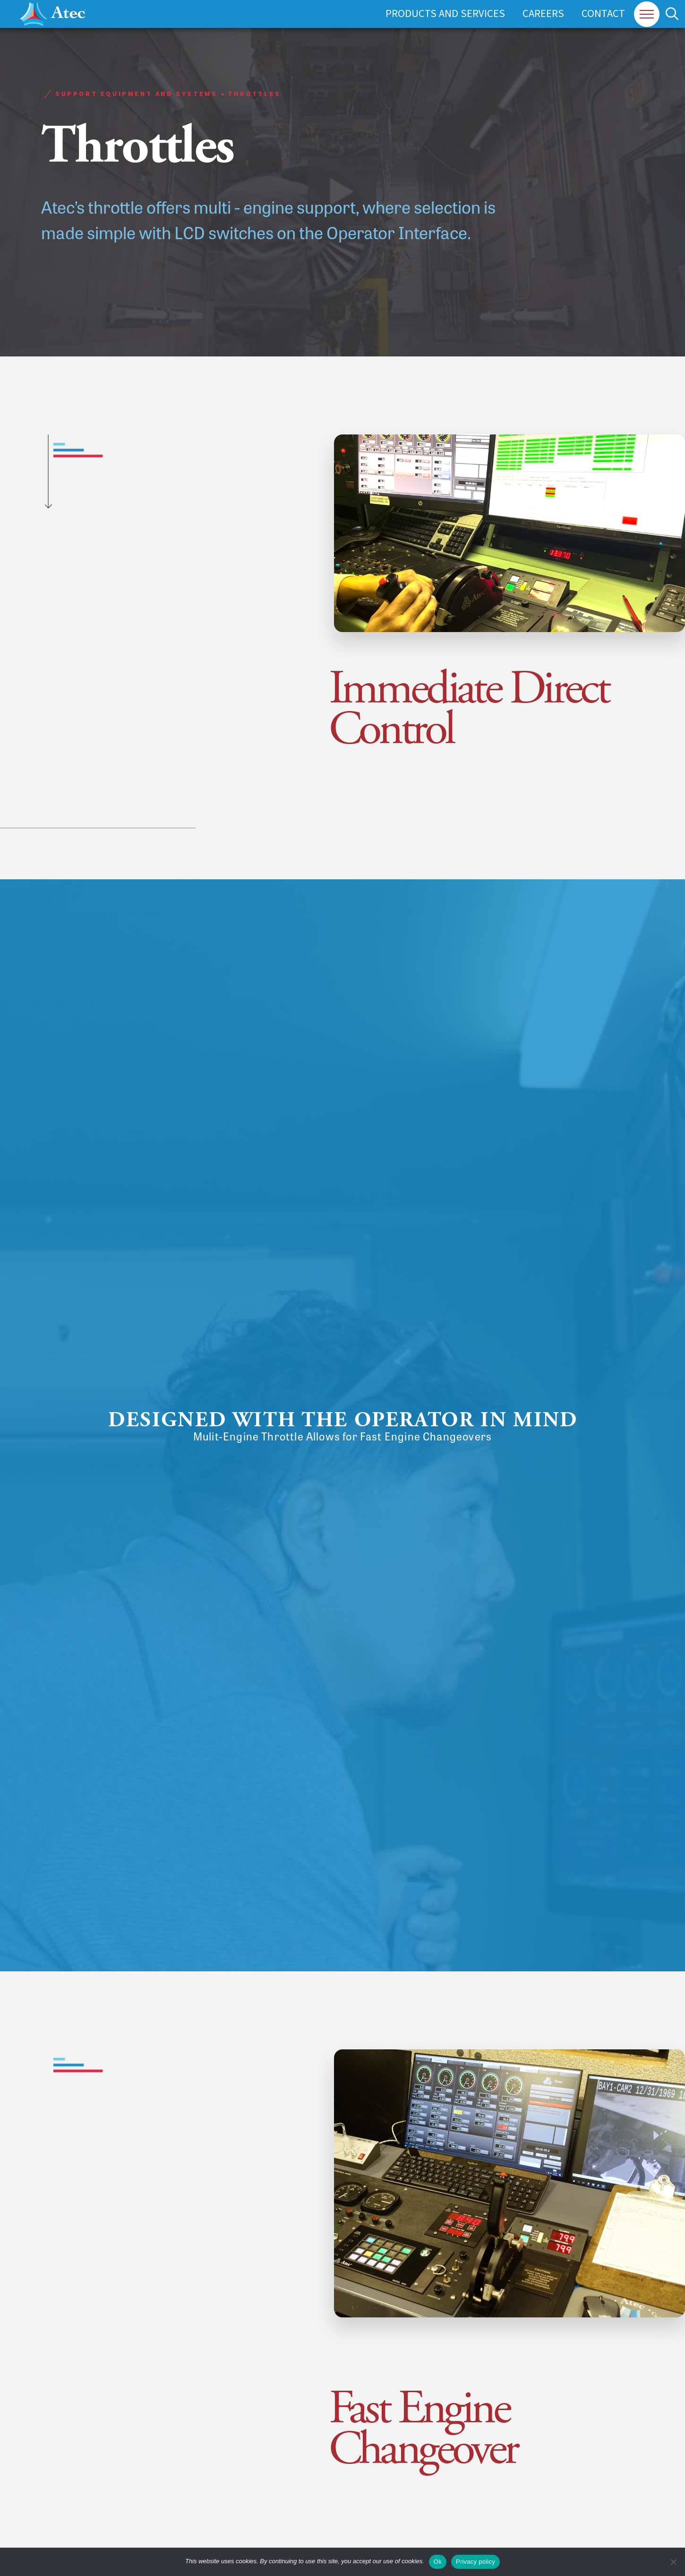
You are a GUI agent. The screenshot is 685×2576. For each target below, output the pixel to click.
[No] (673, 2562)
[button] (646, 14)
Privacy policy (475, 2561)
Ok (438, 2561)
